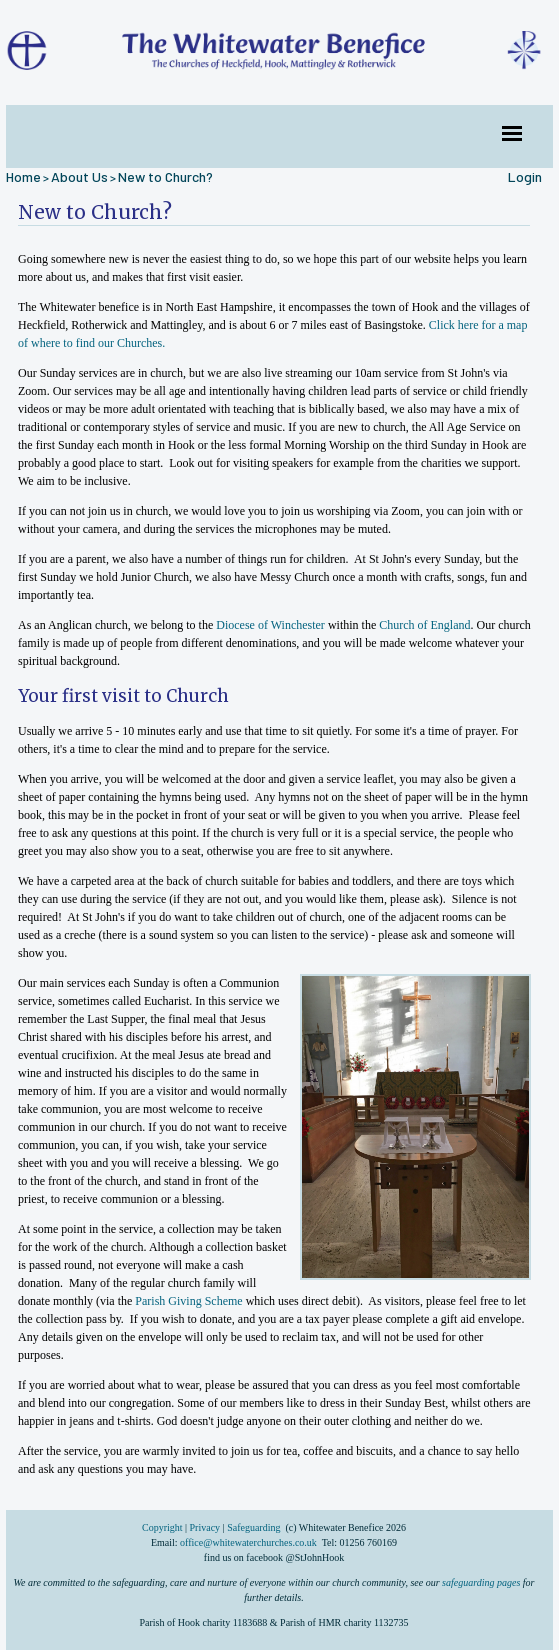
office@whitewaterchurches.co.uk (248, 1542)
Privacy (205, 1527)
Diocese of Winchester (270, 625)
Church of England (424, 625)
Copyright (163, 1527)
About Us (79, 176)
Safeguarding (253, 1527)
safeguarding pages (481, 1582)
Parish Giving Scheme (188, 1301)
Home (23, 176)
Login (525, 176)
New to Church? (165, 176)
